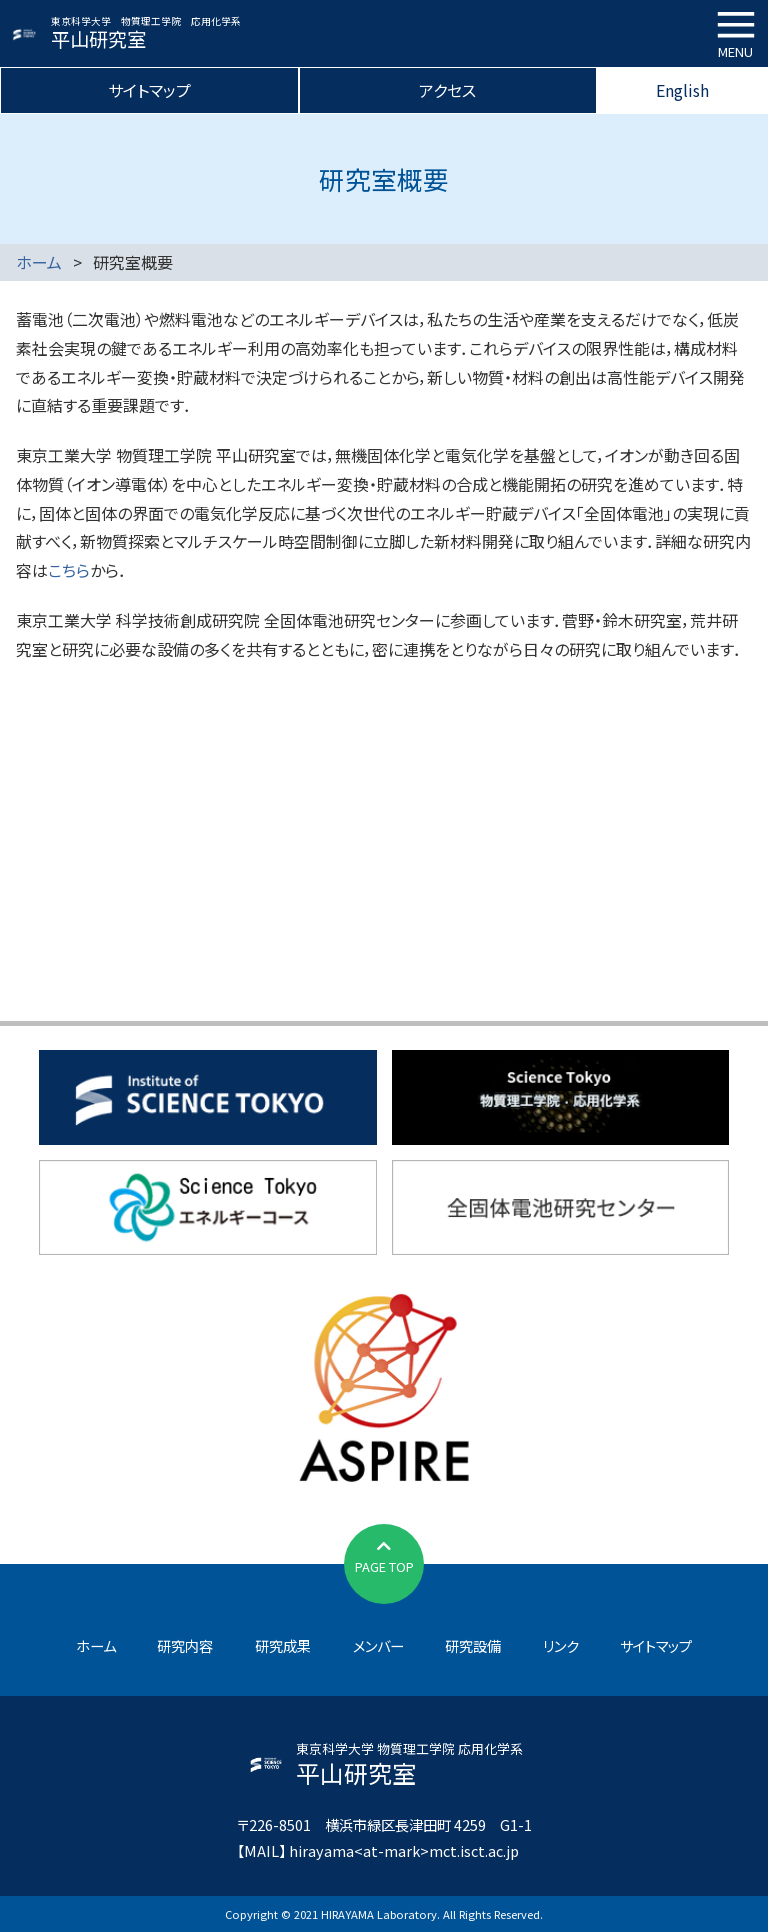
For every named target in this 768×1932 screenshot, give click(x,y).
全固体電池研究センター (561, 1207)
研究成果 (283, 1645)
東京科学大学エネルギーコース (208, 1207)
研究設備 (473, 1645)
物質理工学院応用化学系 (561, 1097)
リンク (561, 1645)
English (682, 90)
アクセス (447, 90)
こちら (69, 570)
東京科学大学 (208, 1097)
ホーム (39, 262)
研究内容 (185, 1645)
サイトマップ (149, 90)
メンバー (378, 1645)
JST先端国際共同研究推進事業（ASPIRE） (384, 1385)
